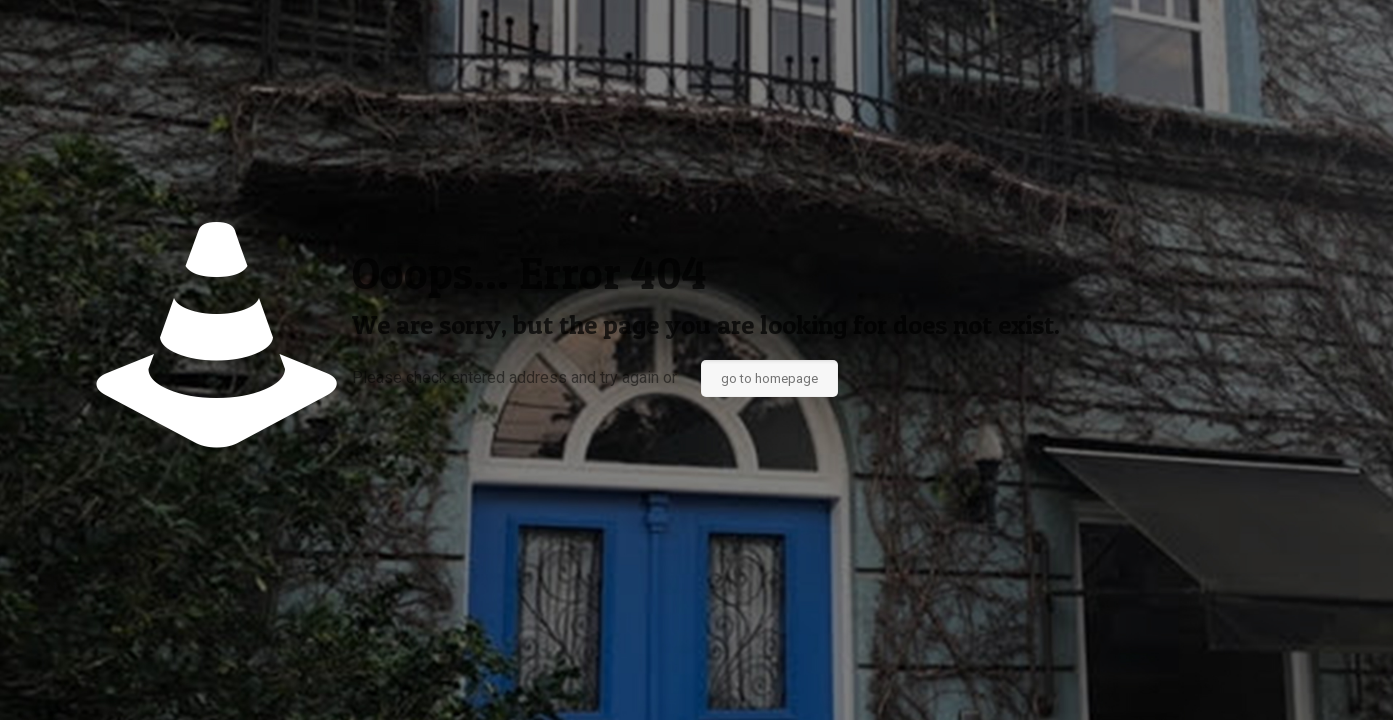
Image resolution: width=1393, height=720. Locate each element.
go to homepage (769, 378)
